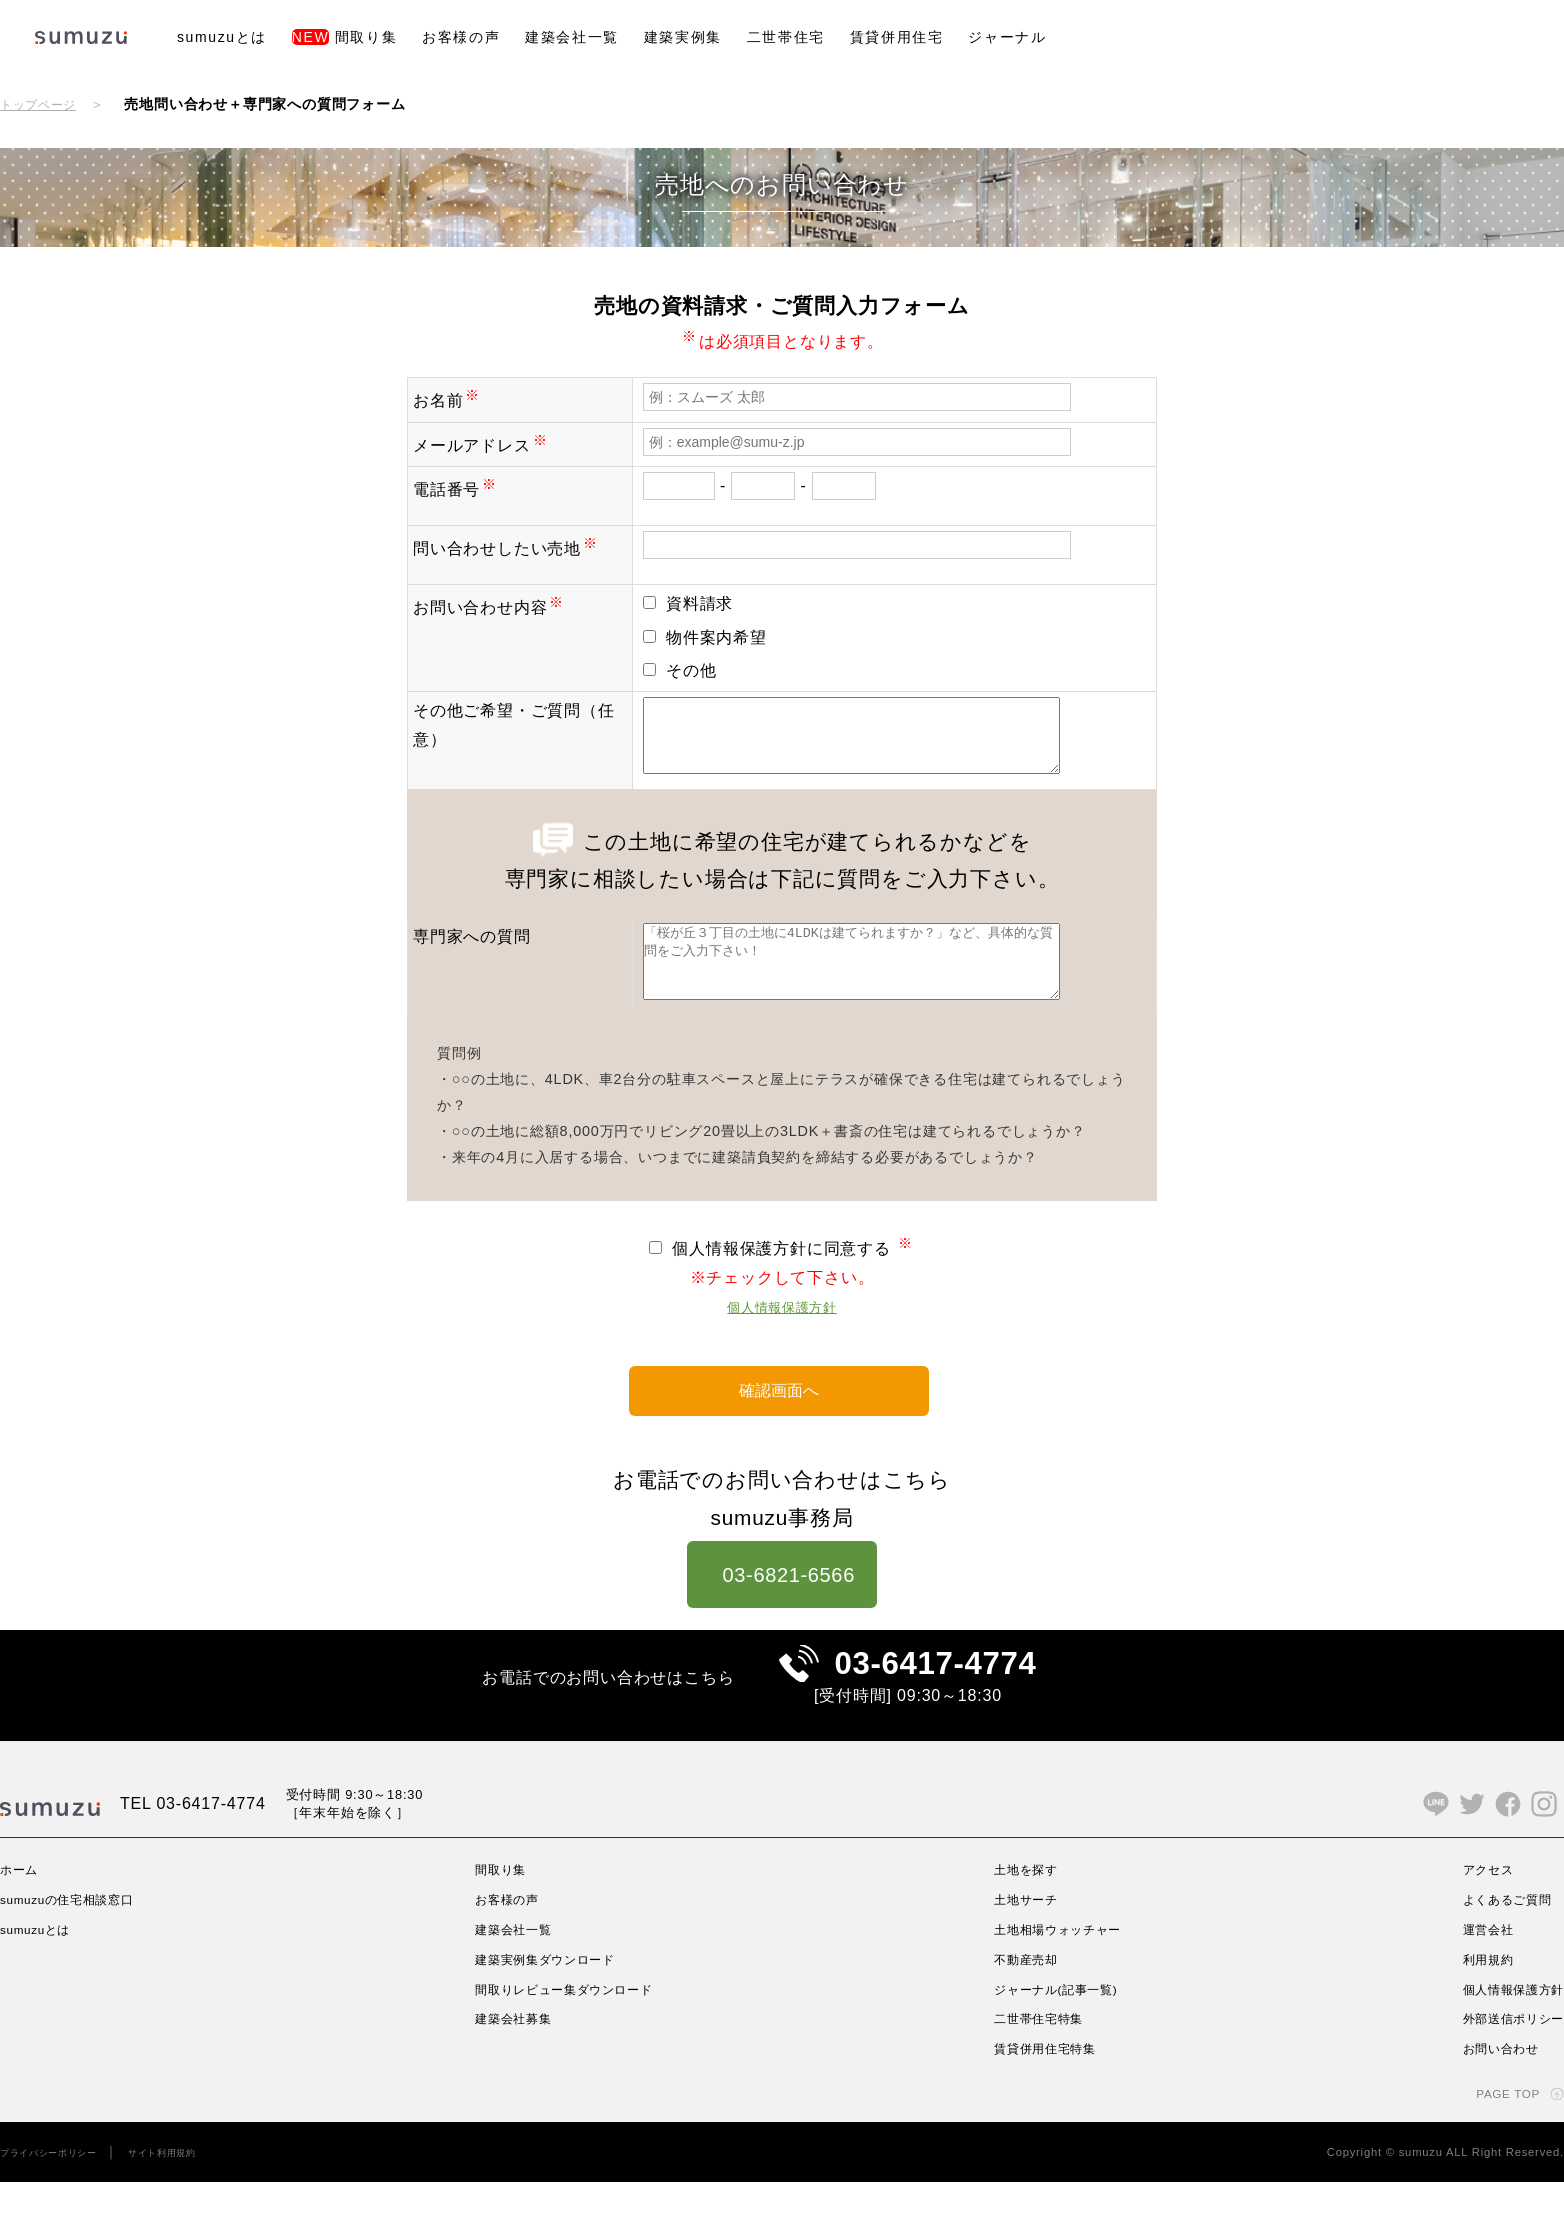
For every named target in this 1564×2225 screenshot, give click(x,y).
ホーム (22, 1912)
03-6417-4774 (935, 1696)
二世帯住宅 (786, 37)
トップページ (44, 104)
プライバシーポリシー (59, 2195)
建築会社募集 (513, 2061)
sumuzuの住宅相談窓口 (79, 1942)
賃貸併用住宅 (897, 37)
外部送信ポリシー (1505, 2061)
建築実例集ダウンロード (550, 2002)
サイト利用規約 (190, 2195)
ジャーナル (1007, 37)
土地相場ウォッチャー (1061, 1972)
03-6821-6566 (782, 1599)
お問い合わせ (1490, 2091)
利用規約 (1475, 2002)
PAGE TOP (1501, 2136)
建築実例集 (683, 37)
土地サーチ (1024, 1942)
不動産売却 (1024, 2002)
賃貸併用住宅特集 (1046, 2091)
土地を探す (1024, 1912)
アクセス (1475, 1912)
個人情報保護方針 (782, 1336)
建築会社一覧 (572, 37)
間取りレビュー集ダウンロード (572, 2031)
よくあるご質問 (1498, 1942)
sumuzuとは (222, 37)
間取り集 (344, 37)
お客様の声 (461, 37)
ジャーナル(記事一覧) (1059, 2031)
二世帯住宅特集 (1039, 2061)
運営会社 (1475, 1972)
